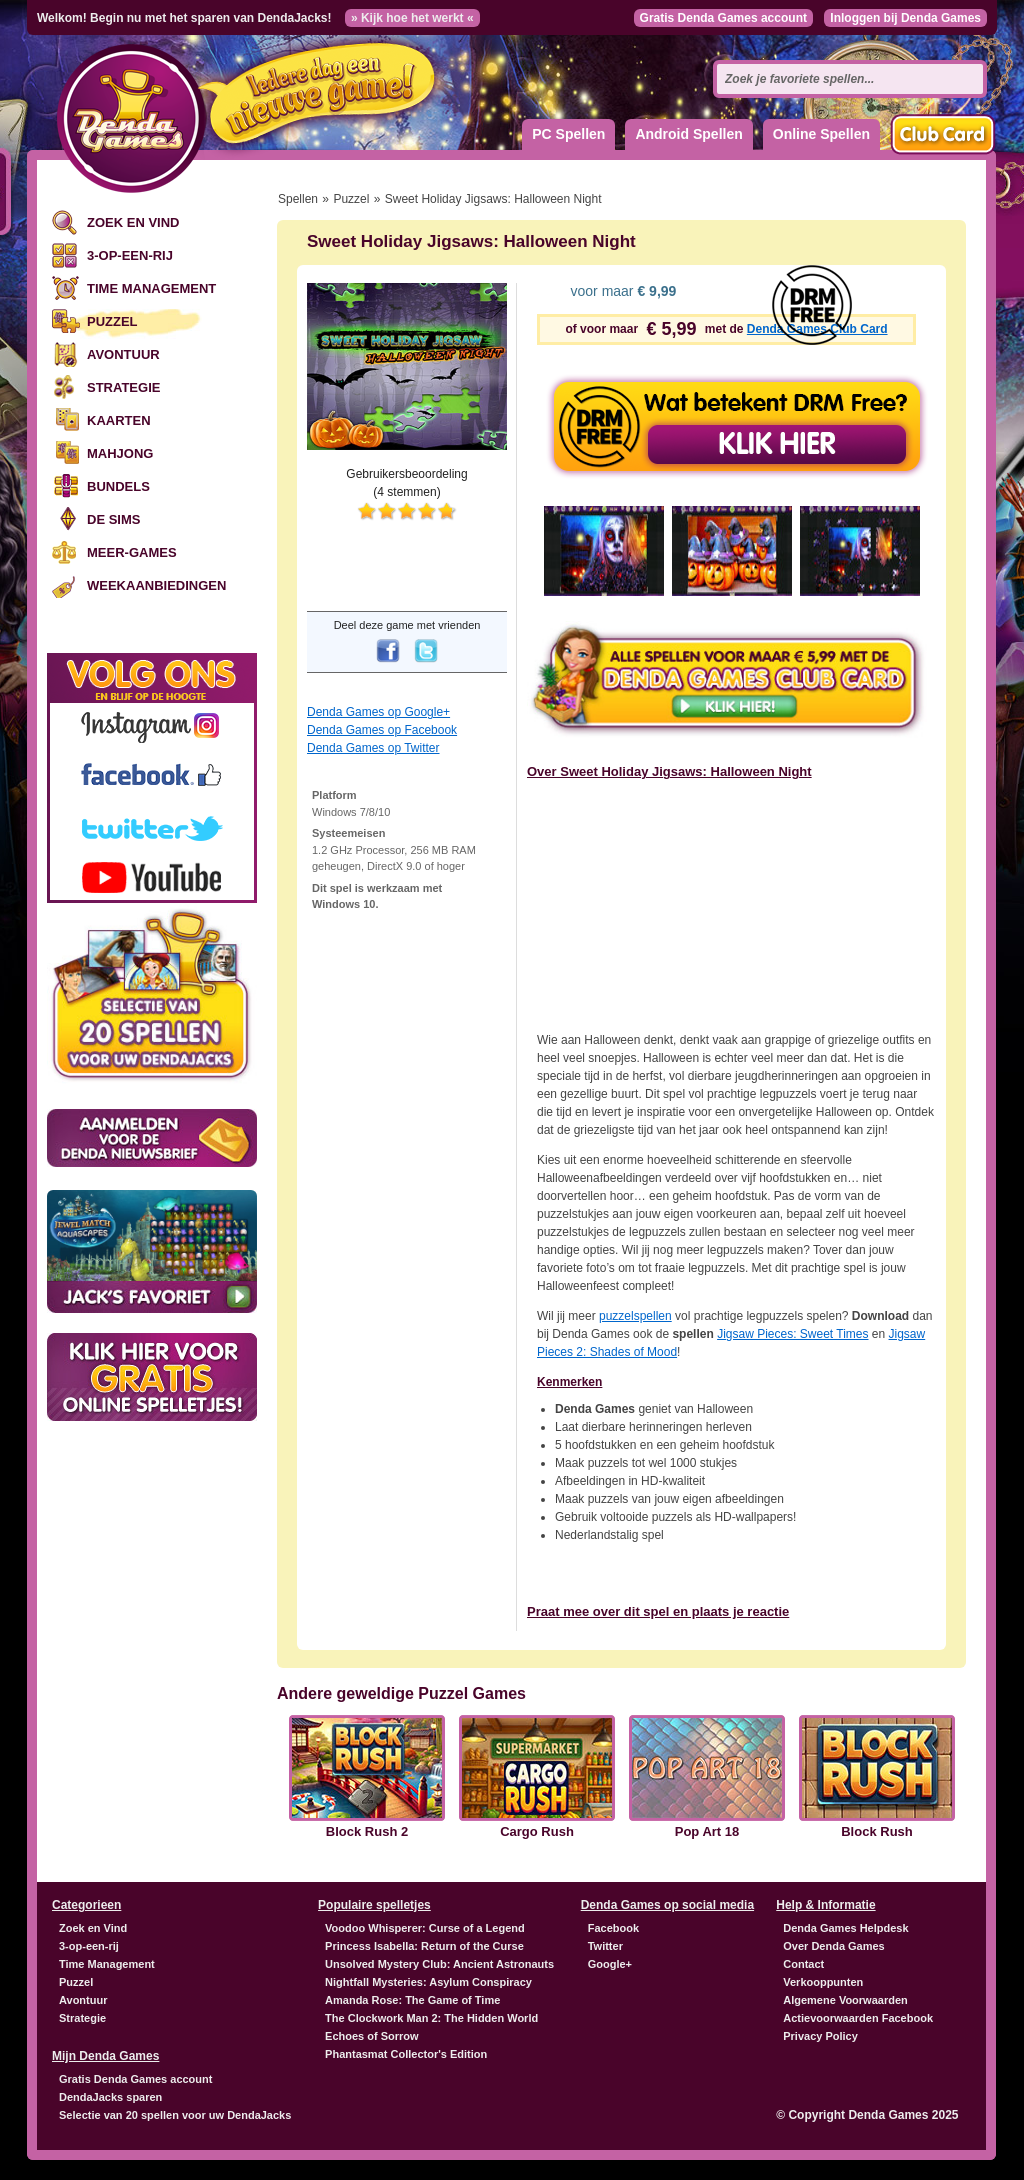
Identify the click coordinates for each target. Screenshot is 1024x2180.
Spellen (298, 199)
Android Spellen (688, 134)
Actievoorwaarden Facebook (858, 2018)
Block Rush (877, 1832)
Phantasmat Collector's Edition (406, 2054)
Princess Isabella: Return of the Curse (424, 1946)
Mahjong (120, 453)
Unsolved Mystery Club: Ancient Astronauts (439, 1964)
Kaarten (119, 420)
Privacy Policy (820, 2036)
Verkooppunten (823, 1982)
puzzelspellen (635, 1316)
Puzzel (112, 321)
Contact (803, 1964)
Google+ (610, 1964)
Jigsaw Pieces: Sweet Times (792, 1334)
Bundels (118, 486)
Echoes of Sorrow (372, 2036)
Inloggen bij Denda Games (905, 18)
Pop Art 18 (707, 1832)
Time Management (151, 288)
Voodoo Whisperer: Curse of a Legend (425, 1928)
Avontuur (123, 354)
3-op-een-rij (130, 255)
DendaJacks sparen (110, 2097)
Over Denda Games (834, 1946)
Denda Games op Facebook (382, 730)
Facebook (613, 1928)
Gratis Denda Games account (723, 18)
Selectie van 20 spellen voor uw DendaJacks (175, 2115)
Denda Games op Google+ (378, 712)
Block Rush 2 (367, 1832)
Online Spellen (821, 134)
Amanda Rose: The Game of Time (412, 2000)
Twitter (605, 1946)
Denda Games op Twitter (373, 748)
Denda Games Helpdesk (845, 1928)
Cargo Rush (537, 1832)
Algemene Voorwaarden (845, 2000)
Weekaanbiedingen (156, 585)
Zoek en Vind (133, 222)
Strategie (123, 387)
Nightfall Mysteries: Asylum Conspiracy (428, 1982)
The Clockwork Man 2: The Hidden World (431, 2018)
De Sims (113, 519)
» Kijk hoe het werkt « (412, 18)
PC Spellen (568, 134)
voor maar (622, 291)
